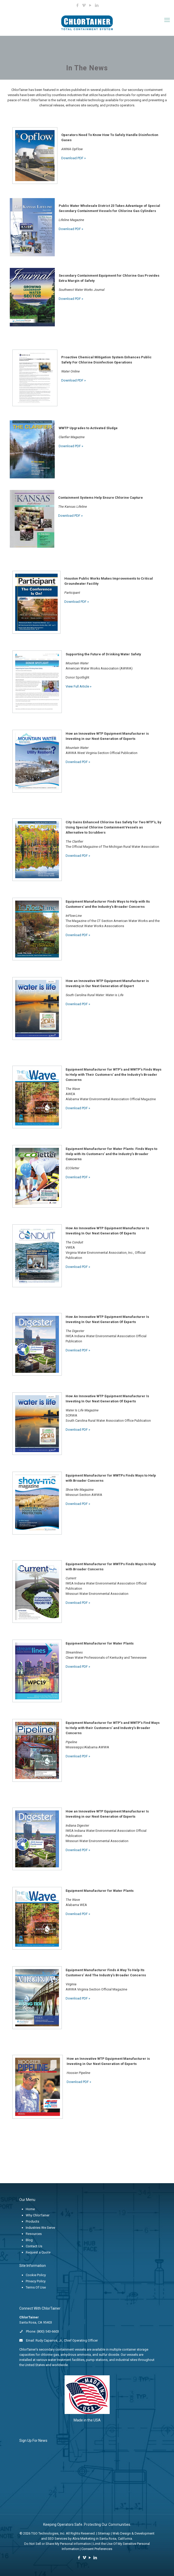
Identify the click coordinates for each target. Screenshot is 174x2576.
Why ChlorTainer (37, 2215)
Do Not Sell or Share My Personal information (57, 2544)
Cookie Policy (36, 2275)
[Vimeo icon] (84, 5)
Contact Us (34, 2246)
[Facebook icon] (78, 5)
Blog (29, 2240)
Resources (34, 2234)
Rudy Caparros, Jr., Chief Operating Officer (67, 2340)
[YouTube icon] (90, 5)
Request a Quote (38, 2252)
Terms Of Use (36, 2287)
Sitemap (104, 2533)
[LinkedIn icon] (97, 5)
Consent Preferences (96, 2549)
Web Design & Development (133, 2533)
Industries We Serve (40, 2228)
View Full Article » (78, 686)
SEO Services (57, 2538)
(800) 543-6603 (48, 2331)
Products (32, 2221)
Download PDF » (73, 158)
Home (30, 2209)
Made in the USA (87, 2420)
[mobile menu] (167, 20)
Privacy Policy (36, 2281)
